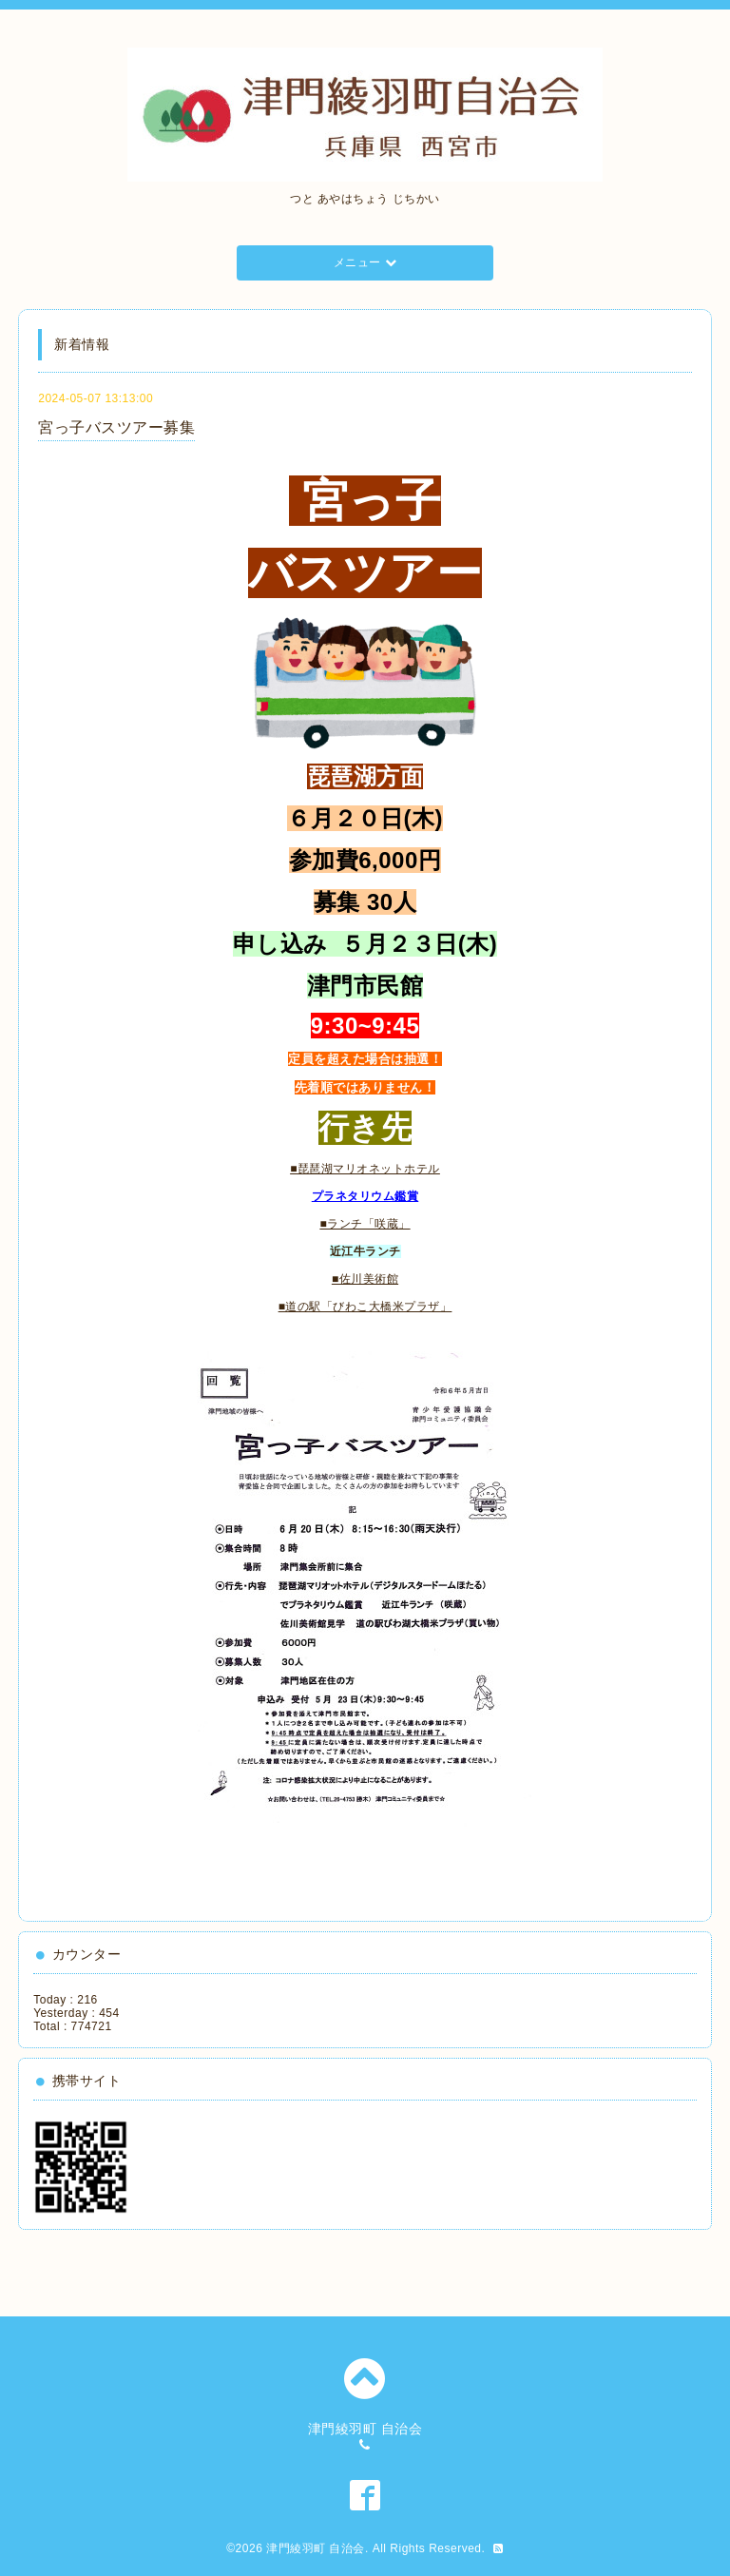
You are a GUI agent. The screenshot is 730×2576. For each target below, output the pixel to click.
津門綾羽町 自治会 (315, 2548)
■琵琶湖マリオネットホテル (365, 1168)
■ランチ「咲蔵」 (364, 1223)
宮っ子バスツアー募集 (116, 427)
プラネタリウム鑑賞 (365, 1196)
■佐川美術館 (365, 1279)
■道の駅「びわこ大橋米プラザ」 (365, 1306)
